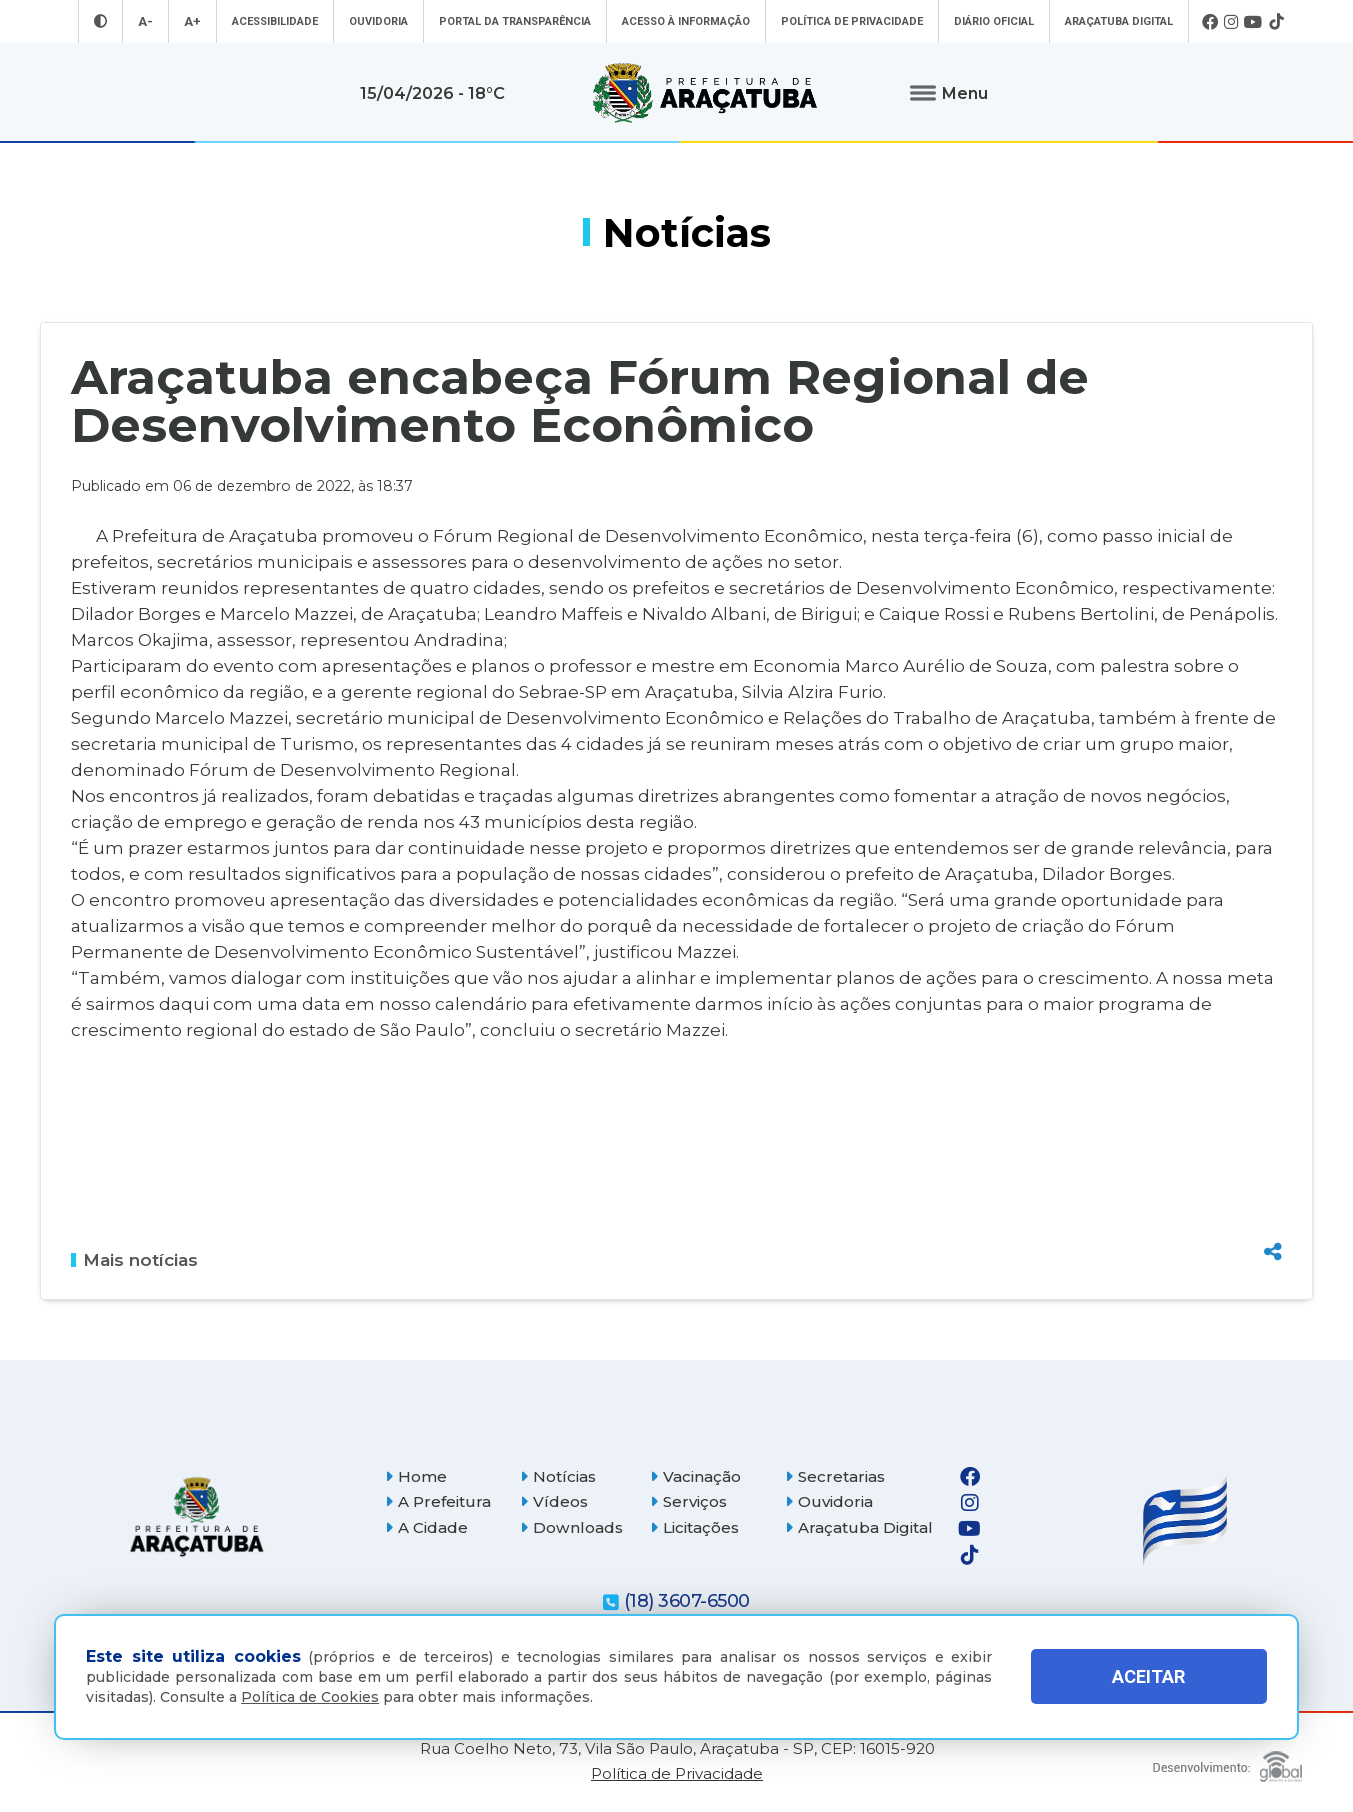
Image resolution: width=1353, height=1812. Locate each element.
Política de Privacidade (852, 21)
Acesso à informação (686, 21)
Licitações (694, 1527)
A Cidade (426, 1527)
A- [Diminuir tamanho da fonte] (145, 21)
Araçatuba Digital (1119, 21)
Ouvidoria (378, 21)
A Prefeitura (438, 1501)
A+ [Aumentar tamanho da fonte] (192, 21)
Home (416, 1476)
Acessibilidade (275, 21)
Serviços (688, 1501)
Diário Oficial (994, 21)
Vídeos (554, 1501)
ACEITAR (1148, 1676)
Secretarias (835, 1476)
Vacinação (695, 1476)
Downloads (571, 1527)
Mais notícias (134, 1260)
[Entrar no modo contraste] (100, 21)
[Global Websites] (1227, 1761)
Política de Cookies (310, 1697)
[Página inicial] (197, 1516)
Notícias (558, 1476)
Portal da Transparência (515, 21)
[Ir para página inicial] (705, 93)
